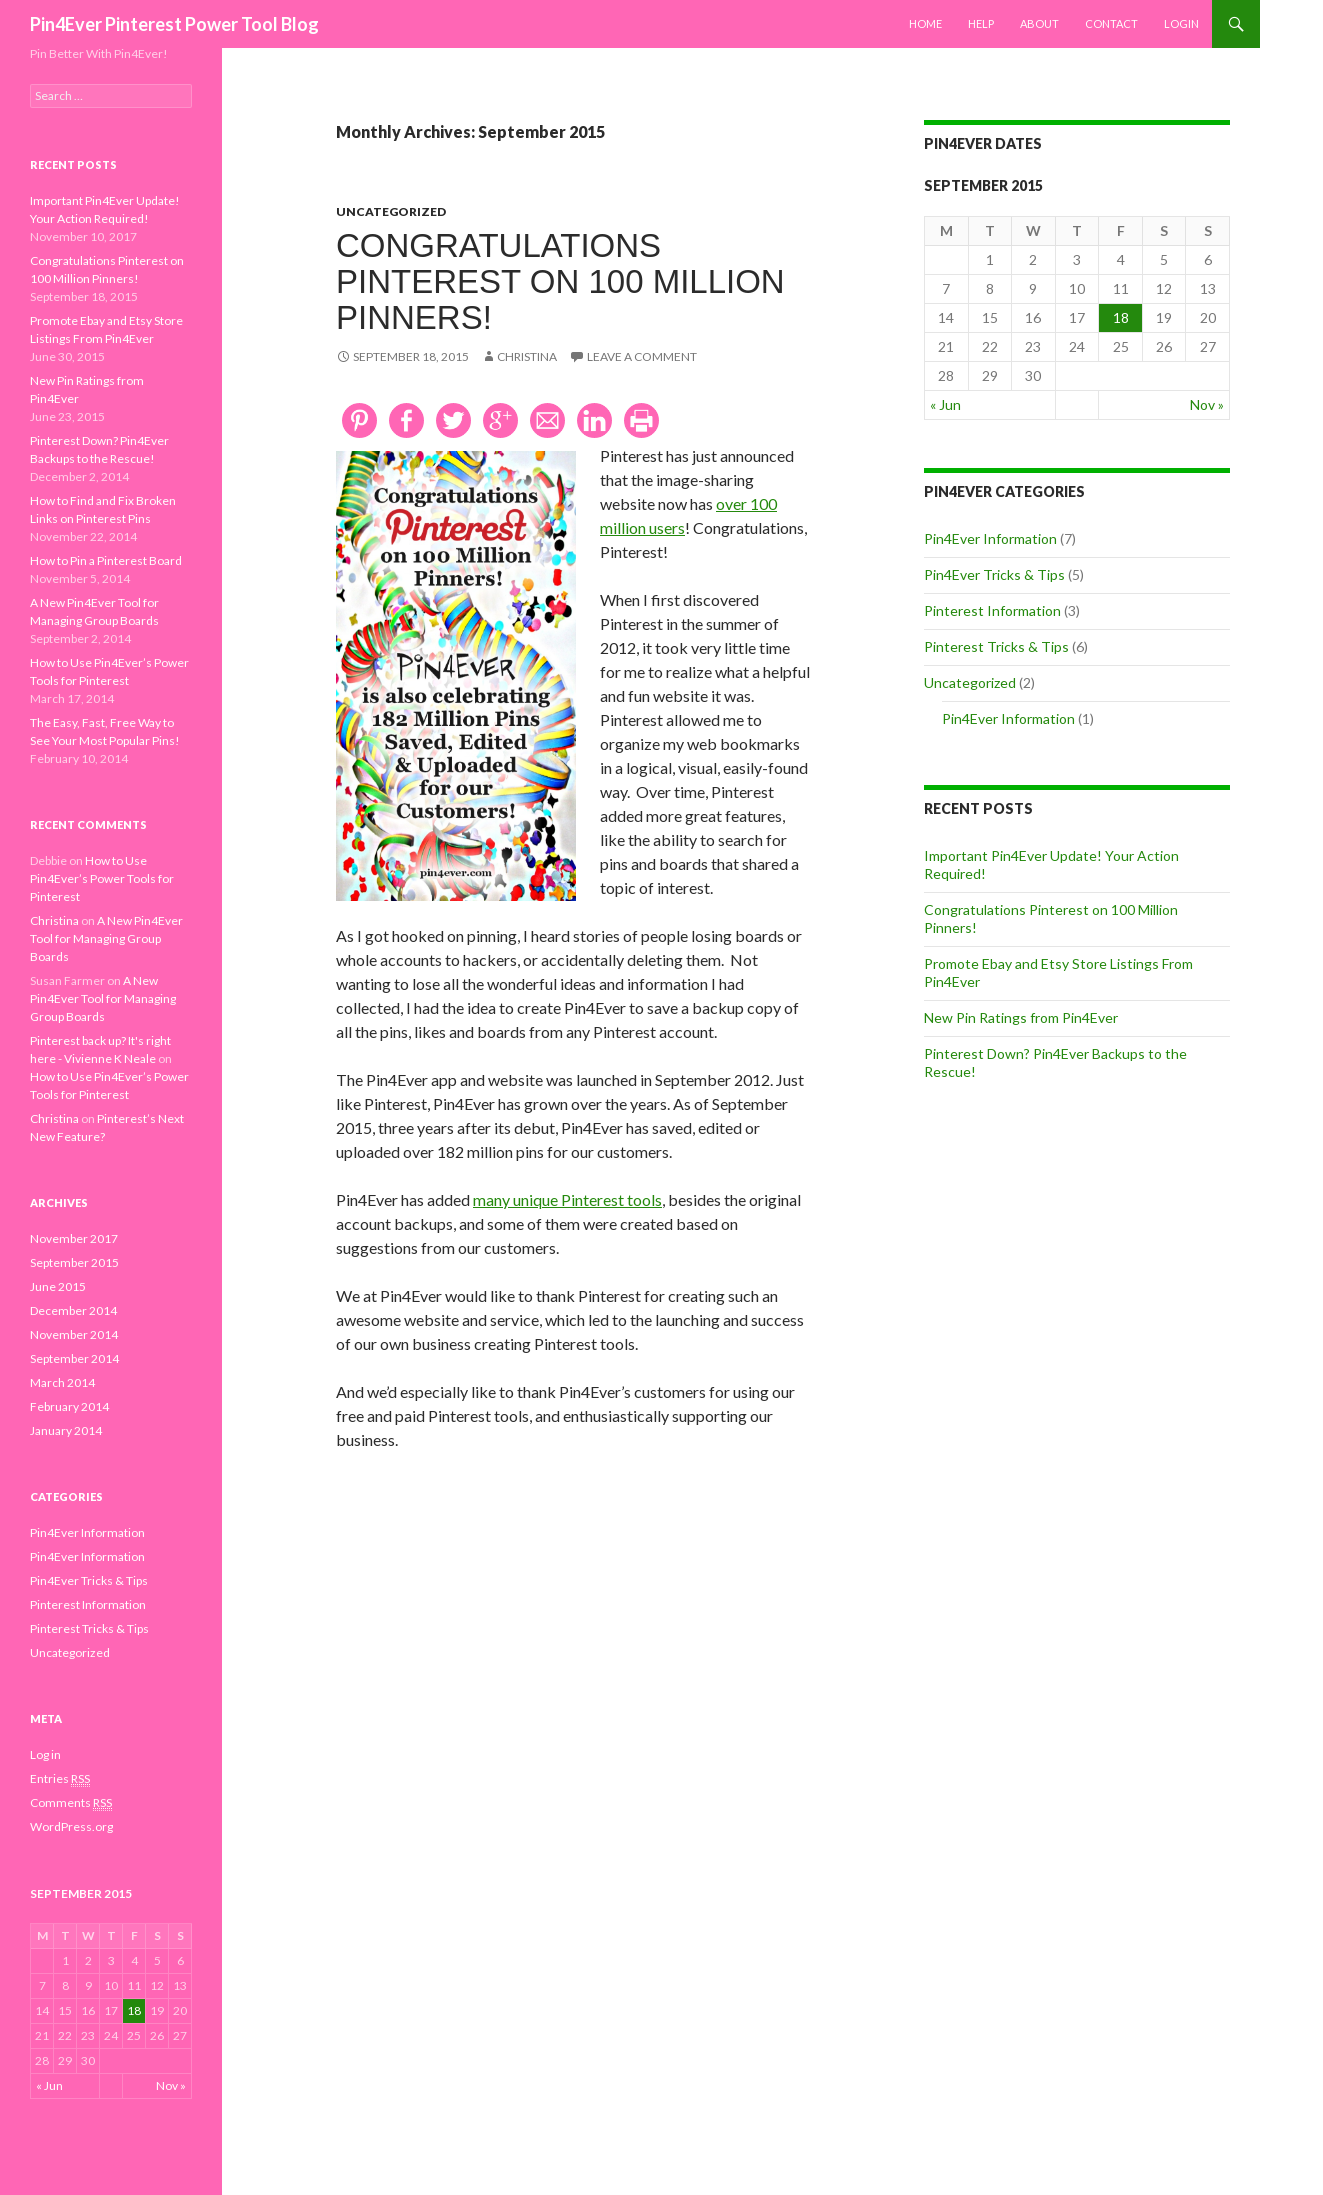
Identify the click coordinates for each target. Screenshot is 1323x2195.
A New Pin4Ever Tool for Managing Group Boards (106, 938)
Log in (45, 1754)
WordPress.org (71, 1826)
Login (1181, 23)
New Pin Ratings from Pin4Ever (1021, 1017)
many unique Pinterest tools (567, 1199)
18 (1121, 317)
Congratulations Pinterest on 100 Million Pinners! (560, 281)
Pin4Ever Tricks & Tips (994, 574)
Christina (527, 356)
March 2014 (62, 1382)
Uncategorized (391, 211)
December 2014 (73, 1310)
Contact (1111, 23)
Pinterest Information (992, 610)
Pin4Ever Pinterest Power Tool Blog (174, 24)
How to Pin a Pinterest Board (106, 560)
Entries (60, 1779)
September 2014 (74, 1358)
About (1039, 23)
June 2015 (58, 1286)
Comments (71, 1803)
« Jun (945, 404)
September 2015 (74, 1262)
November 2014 (74, 1334)
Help (981, 23)
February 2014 (69, 1406)
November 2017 (74, 1238)
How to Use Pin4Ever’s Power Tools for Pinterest (102, 878)
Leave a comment (642, 356)
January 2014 (66, 1430)
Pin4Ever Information (990, 538)
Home (925, 23)
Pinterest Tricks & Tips (996, 646)
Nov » (1207, 404)
